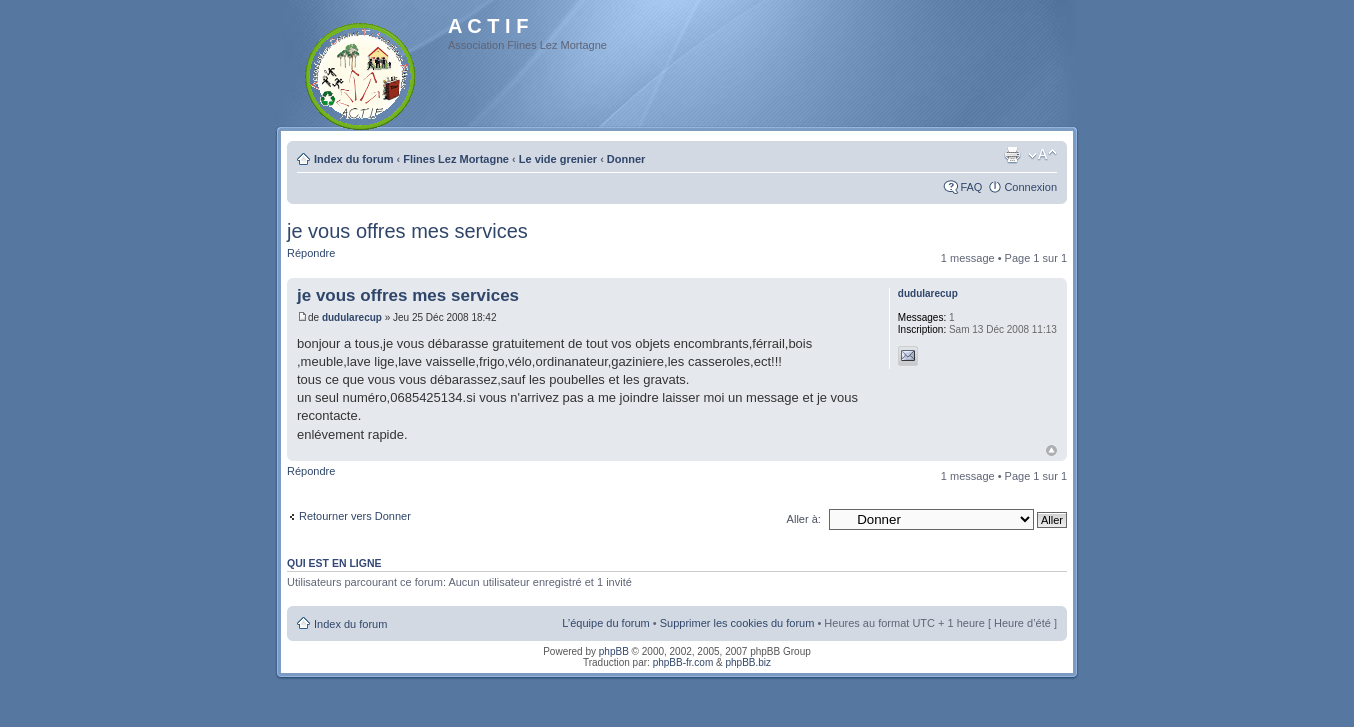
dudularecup (352, 317)
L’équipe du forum (605, 623)
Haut (1051, 450)
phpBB (614, 651)
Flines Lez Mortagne (456, 159)
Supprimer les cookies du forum (737, 623)
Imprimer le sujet (1012, 155)
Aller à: (804, 519)
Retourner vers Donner (355, 516)
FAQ (971, 187)
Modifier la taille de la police (1042, 155)
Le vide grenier (558, 159)
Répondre (311, 253)
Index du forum (353, 159)
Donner (626, 159)
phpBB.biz (748, 662)
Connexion (1030, 187)
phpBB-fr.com (683, 662)
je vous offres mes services (407, 231)
